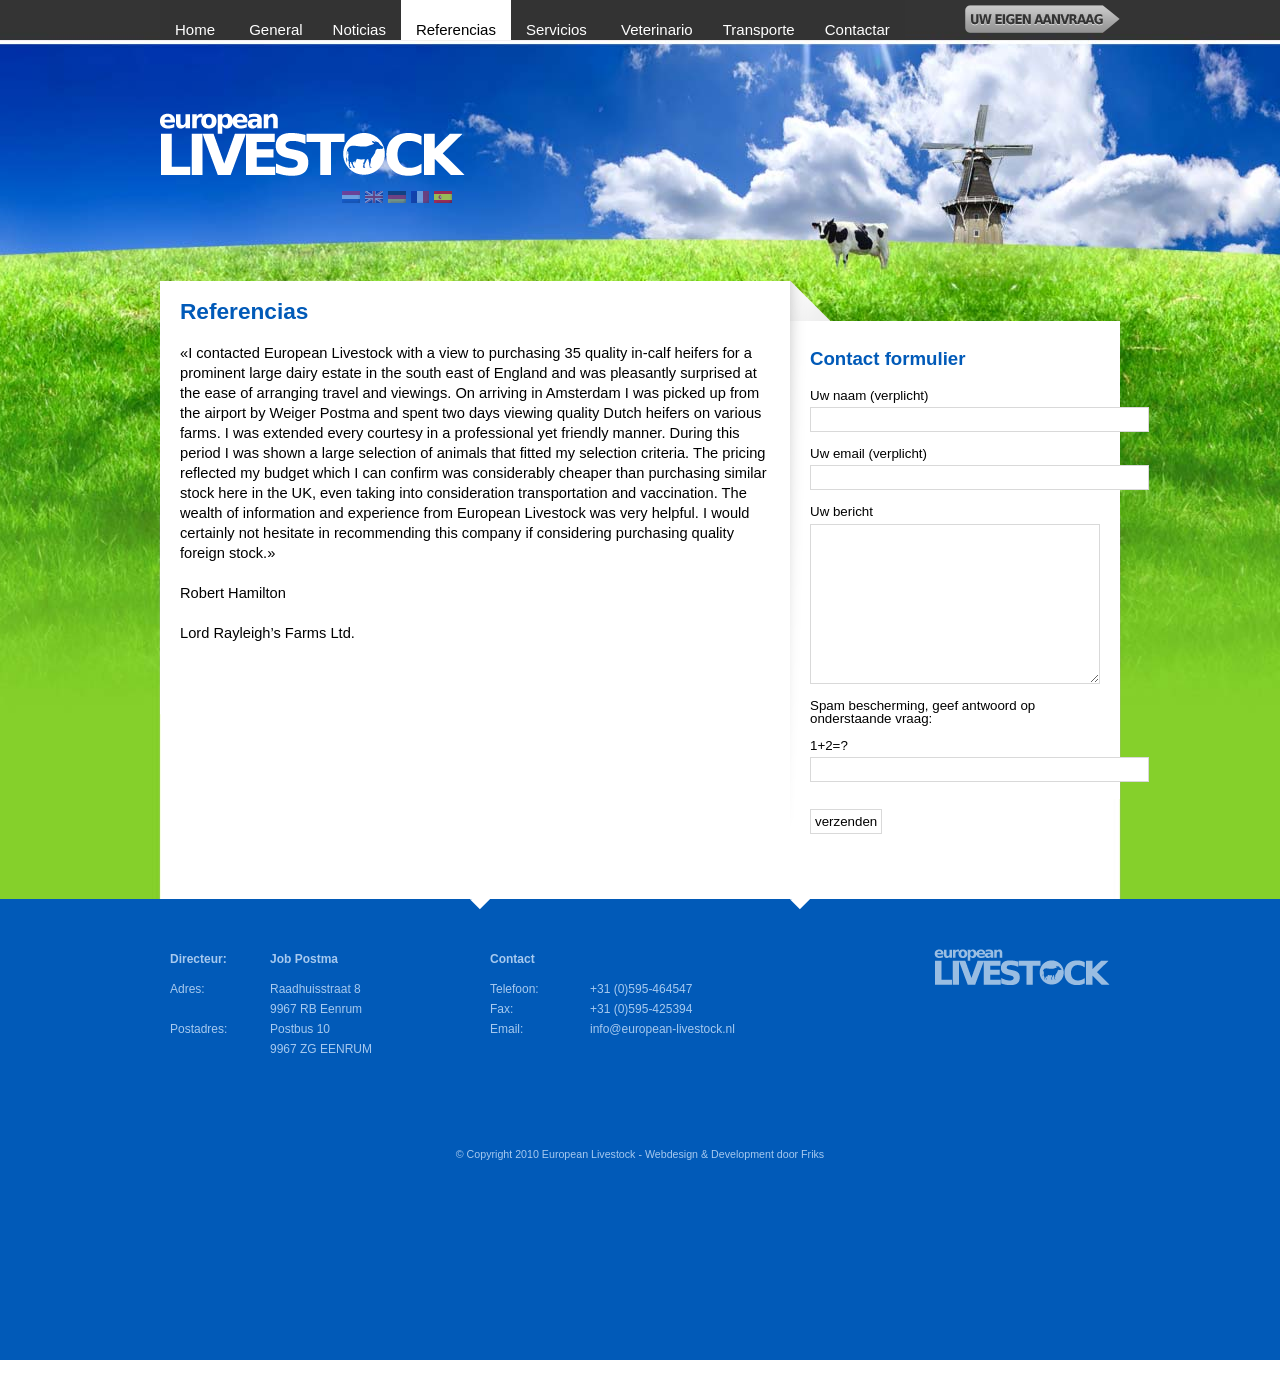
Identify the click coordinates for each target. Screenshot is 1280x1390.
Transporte (759, 29)
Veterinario (657, 29)
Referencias (456, 29)
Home (197, 29)
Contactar (857, 29)
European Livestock (589, 1184)
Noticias (359, 29)
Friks (812, 1184)
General (275, 29)
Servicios (558, 29)
